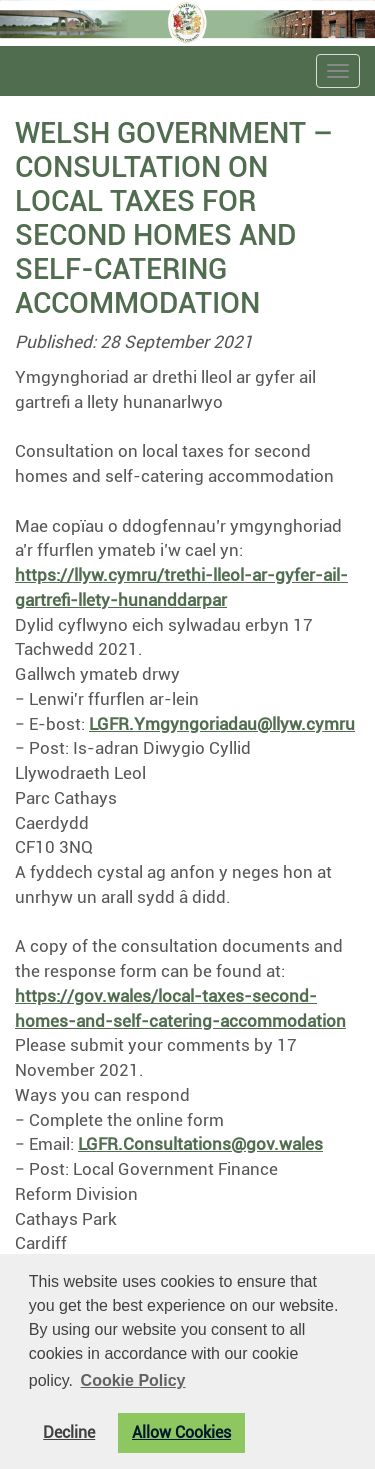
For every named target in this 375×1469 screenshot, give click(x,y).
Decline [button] (69, 1433)
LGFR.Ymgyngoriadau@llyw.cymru (222, 724)
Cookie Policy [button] (133, 1380)
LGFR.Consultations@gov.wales (200, 1144)
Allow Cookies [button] (181, 1433)
